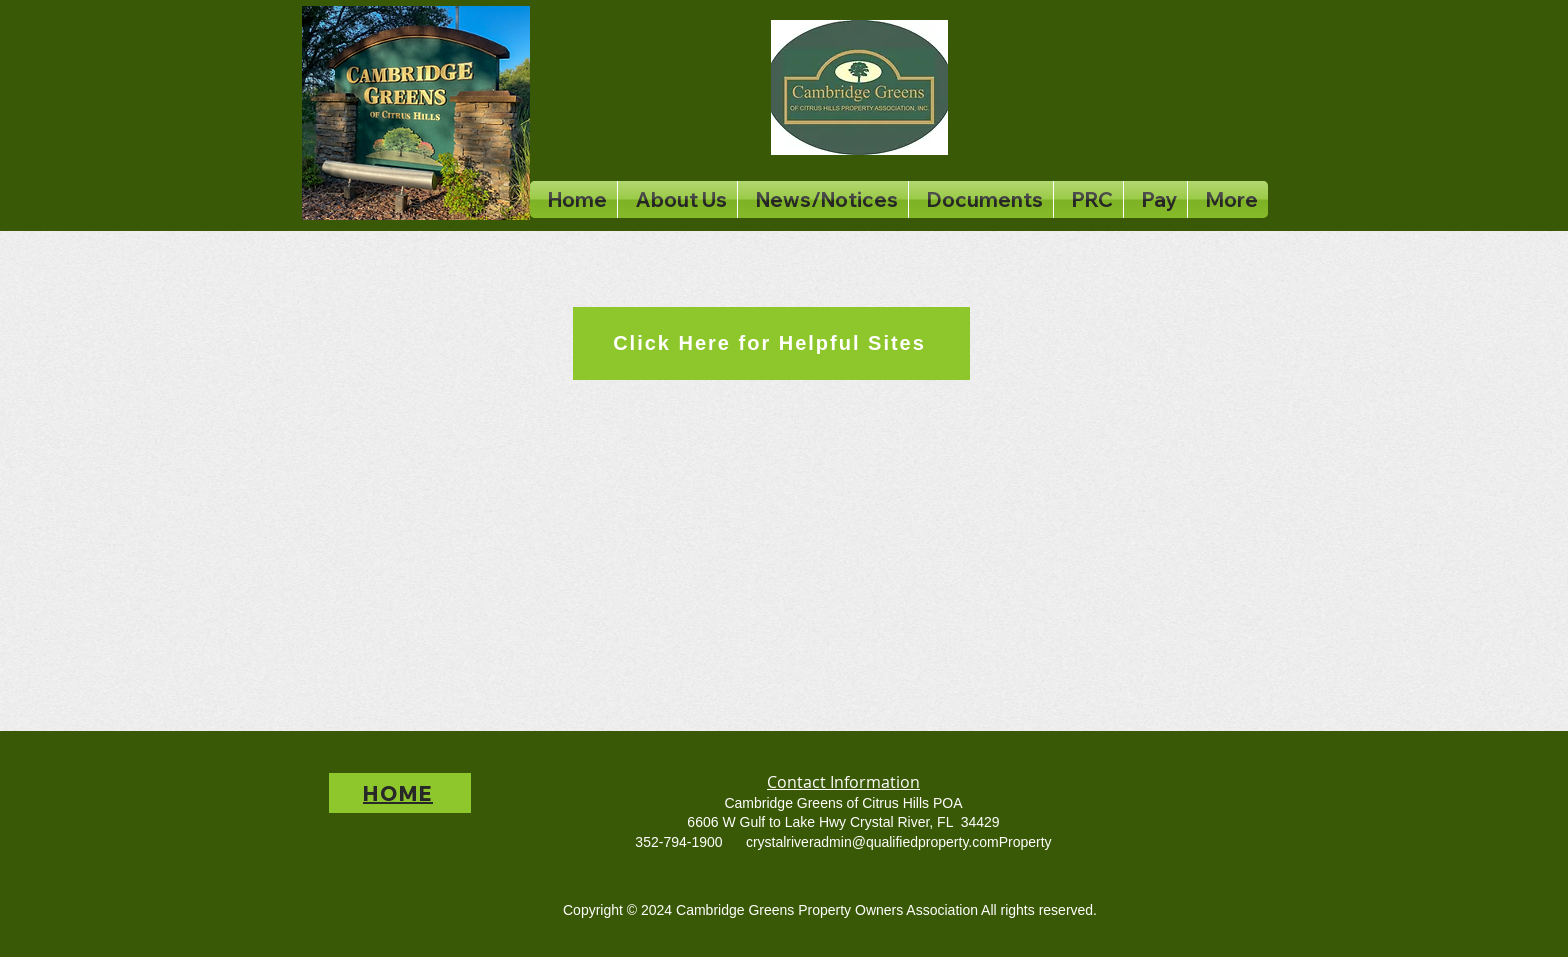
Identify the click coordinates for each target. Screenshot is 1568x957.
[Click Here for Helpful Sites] (771, 343)
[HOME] (400, 793)
